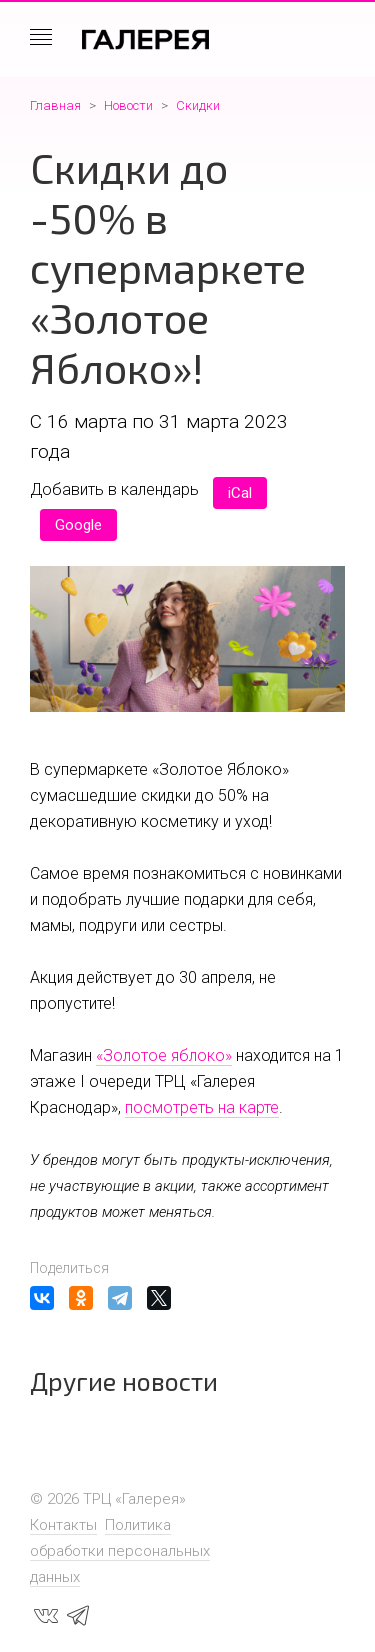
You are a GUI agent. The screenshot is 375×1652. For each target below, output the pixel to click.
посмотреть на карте (202, 1107)
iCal (240, 493)
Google (78, 525)
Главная (55, 105)
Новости (128, 105)
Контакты (63, 1525)
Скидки (198, 105)
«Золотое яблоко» (164, 1055)
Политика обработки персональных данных (120, 1551)
